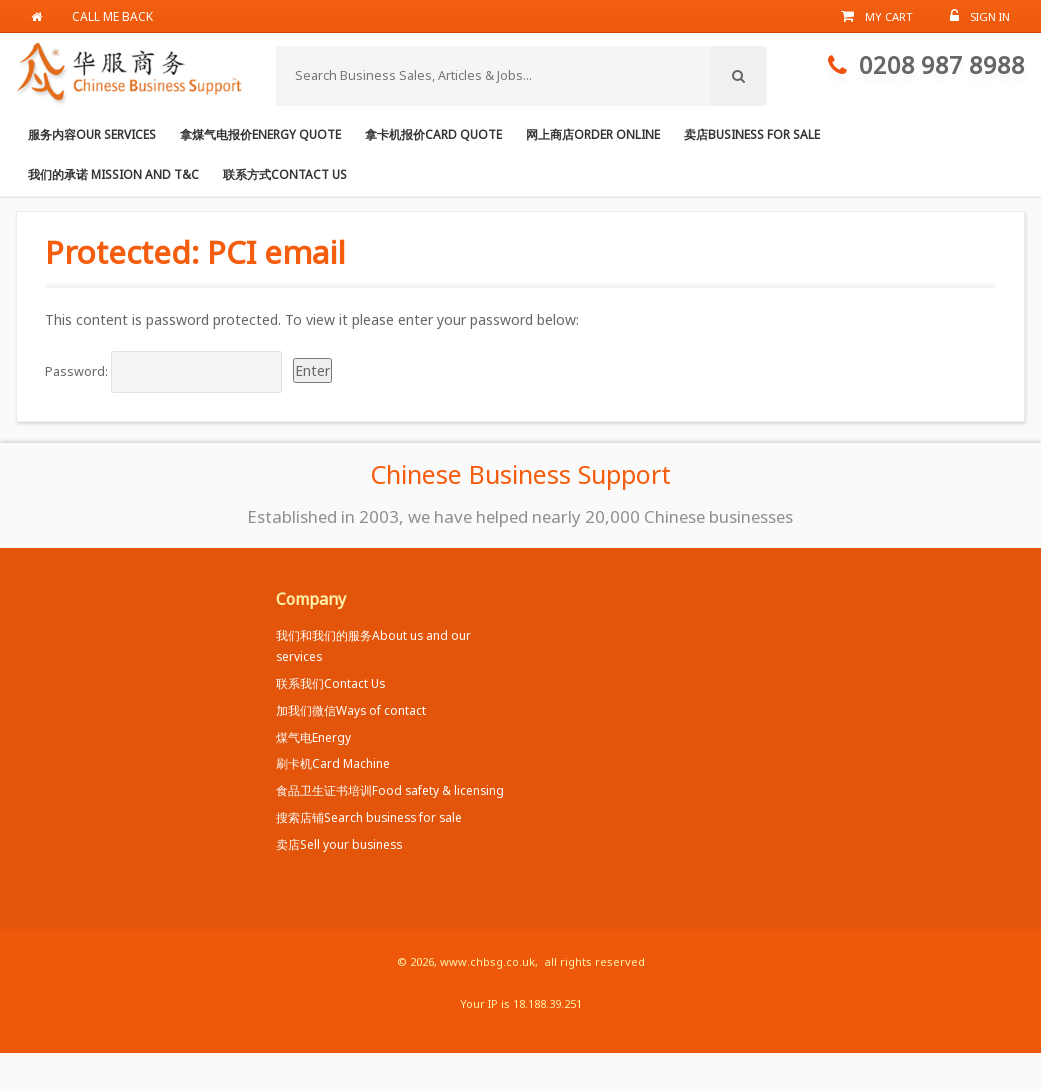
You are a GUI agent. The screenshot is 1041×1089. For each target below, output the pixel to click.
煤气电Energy (313, 737)
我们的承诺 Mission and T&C (113, 174)
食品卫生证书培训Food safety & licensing (390, 790)
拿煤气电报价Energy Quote (260, 134)
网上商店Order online (593, 134)
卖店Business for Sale (752, 134)
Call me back (112, 16)
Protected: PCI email (195, 251)
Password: (164, 372)
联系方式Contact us (285, 174)
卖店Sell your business (339, 844)
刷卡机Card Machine (333, 763)
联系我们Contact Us (330, 683)
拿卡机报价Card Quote (433, 134)
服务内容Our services (92, 134)
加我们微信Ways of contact (351, 710)
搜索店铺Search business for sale (369, 817)
